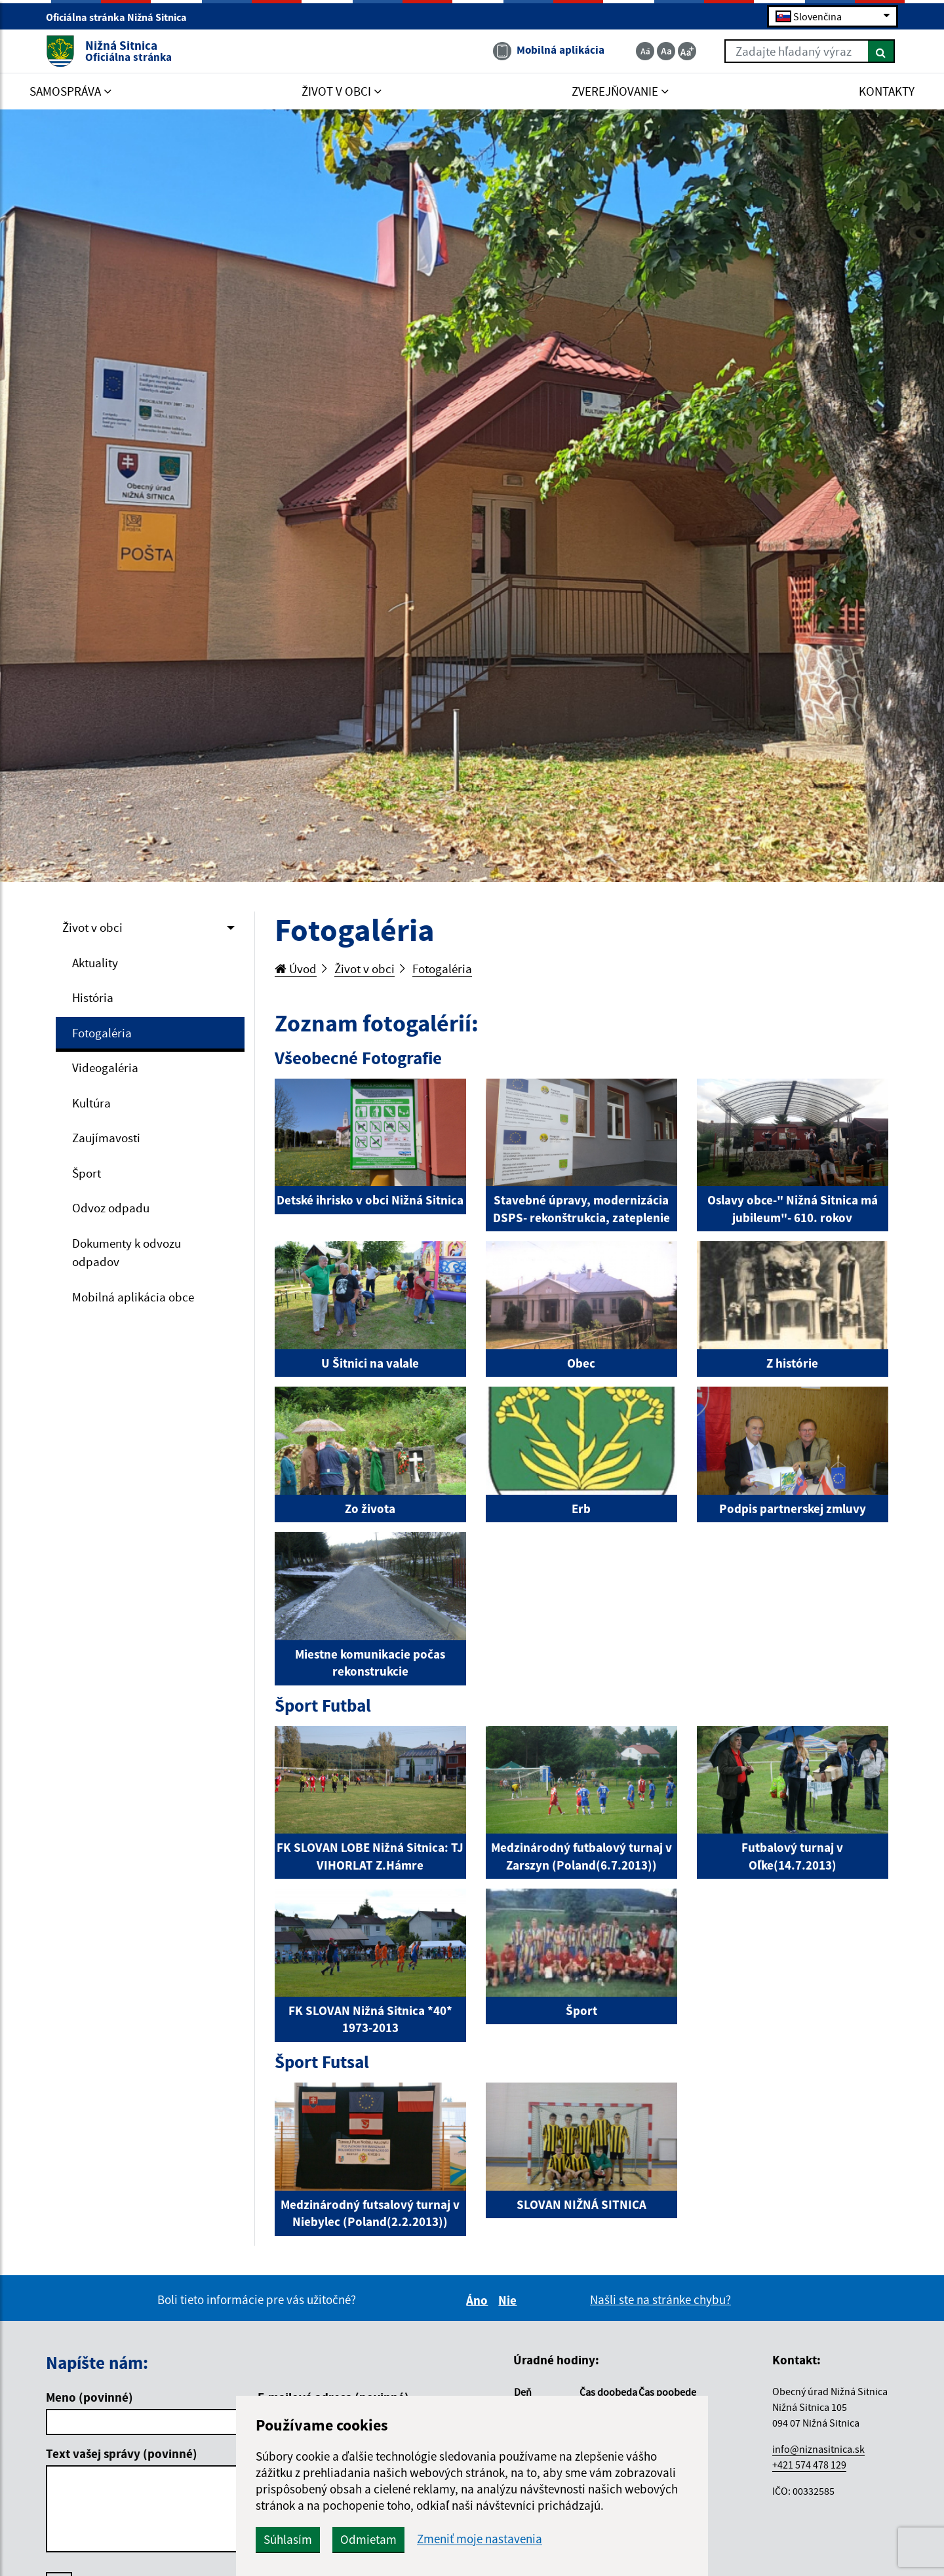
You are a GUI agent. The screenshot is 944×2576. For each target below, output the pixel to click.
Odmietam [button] (368, 2539)
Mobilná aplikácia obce (133, 1297)
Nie (509, 2300)
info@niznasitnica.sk (818, 2448)
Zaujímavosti (106, 1137)
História (92, 997)
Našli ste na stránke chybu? (660, 2299)
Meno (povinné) (89, 2397)
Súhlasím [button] (288, 2539)
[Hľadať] (881, 51)
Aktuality (95, 963)
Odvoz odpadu (110, 1208)
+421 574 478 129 (809, 2464)
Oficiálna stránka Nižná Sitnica (122, 17)
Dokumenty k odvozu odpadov (126, 1252)
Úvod (296, 968)
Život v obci (92, 927)
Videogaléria (105, 1067)
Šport (86, 1173)
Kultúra (91, 1103)
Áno (479, 2300)
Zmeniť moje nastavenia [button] (479, 2539)
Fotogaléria (102, 1033)
